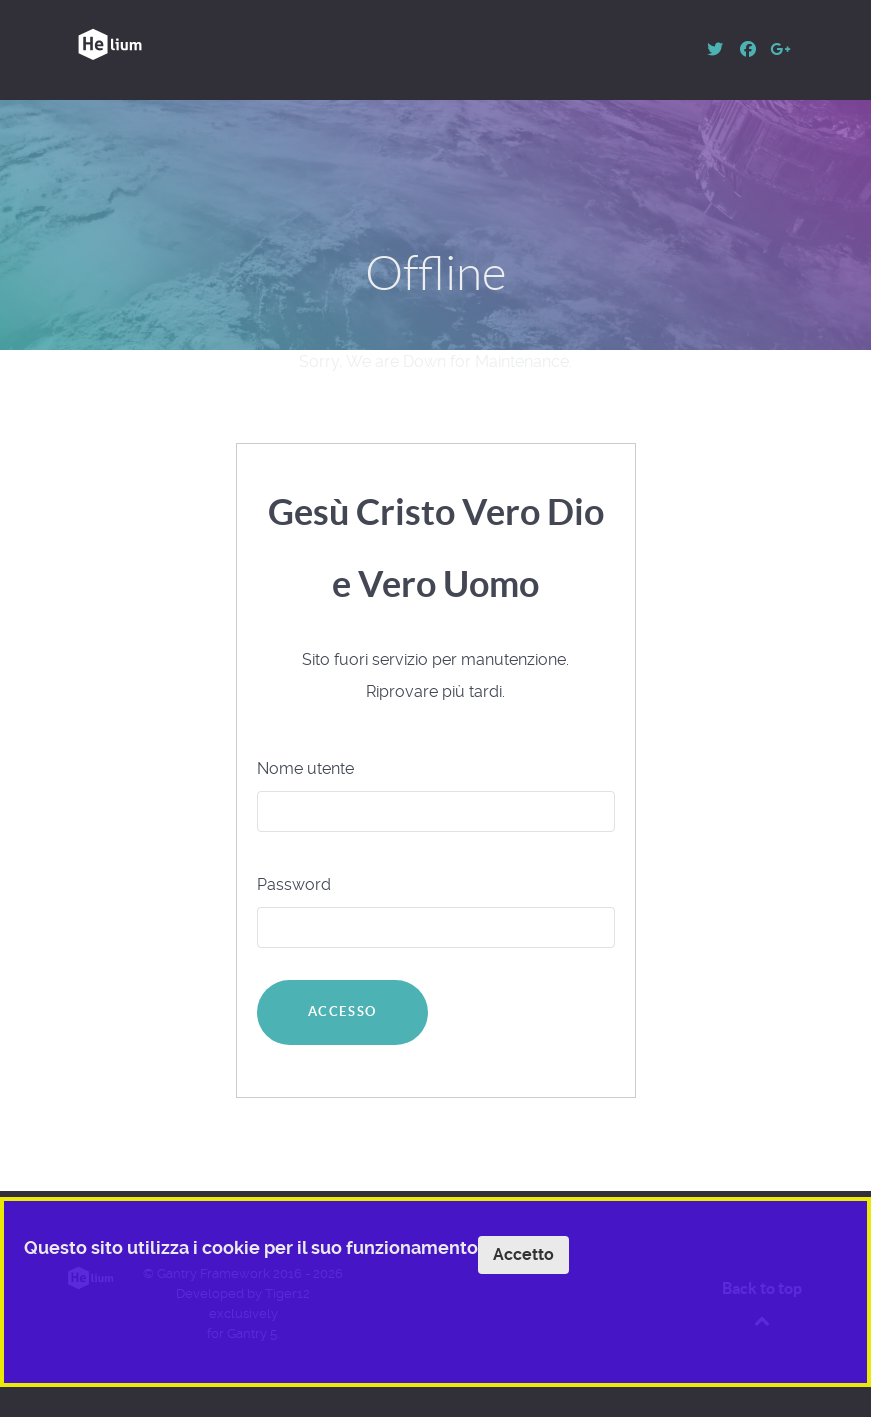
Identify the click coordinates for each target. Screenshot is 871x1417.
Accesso (342, 1011)
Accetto (523, 1254)
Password (294, 884)
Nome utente (305, 768)
